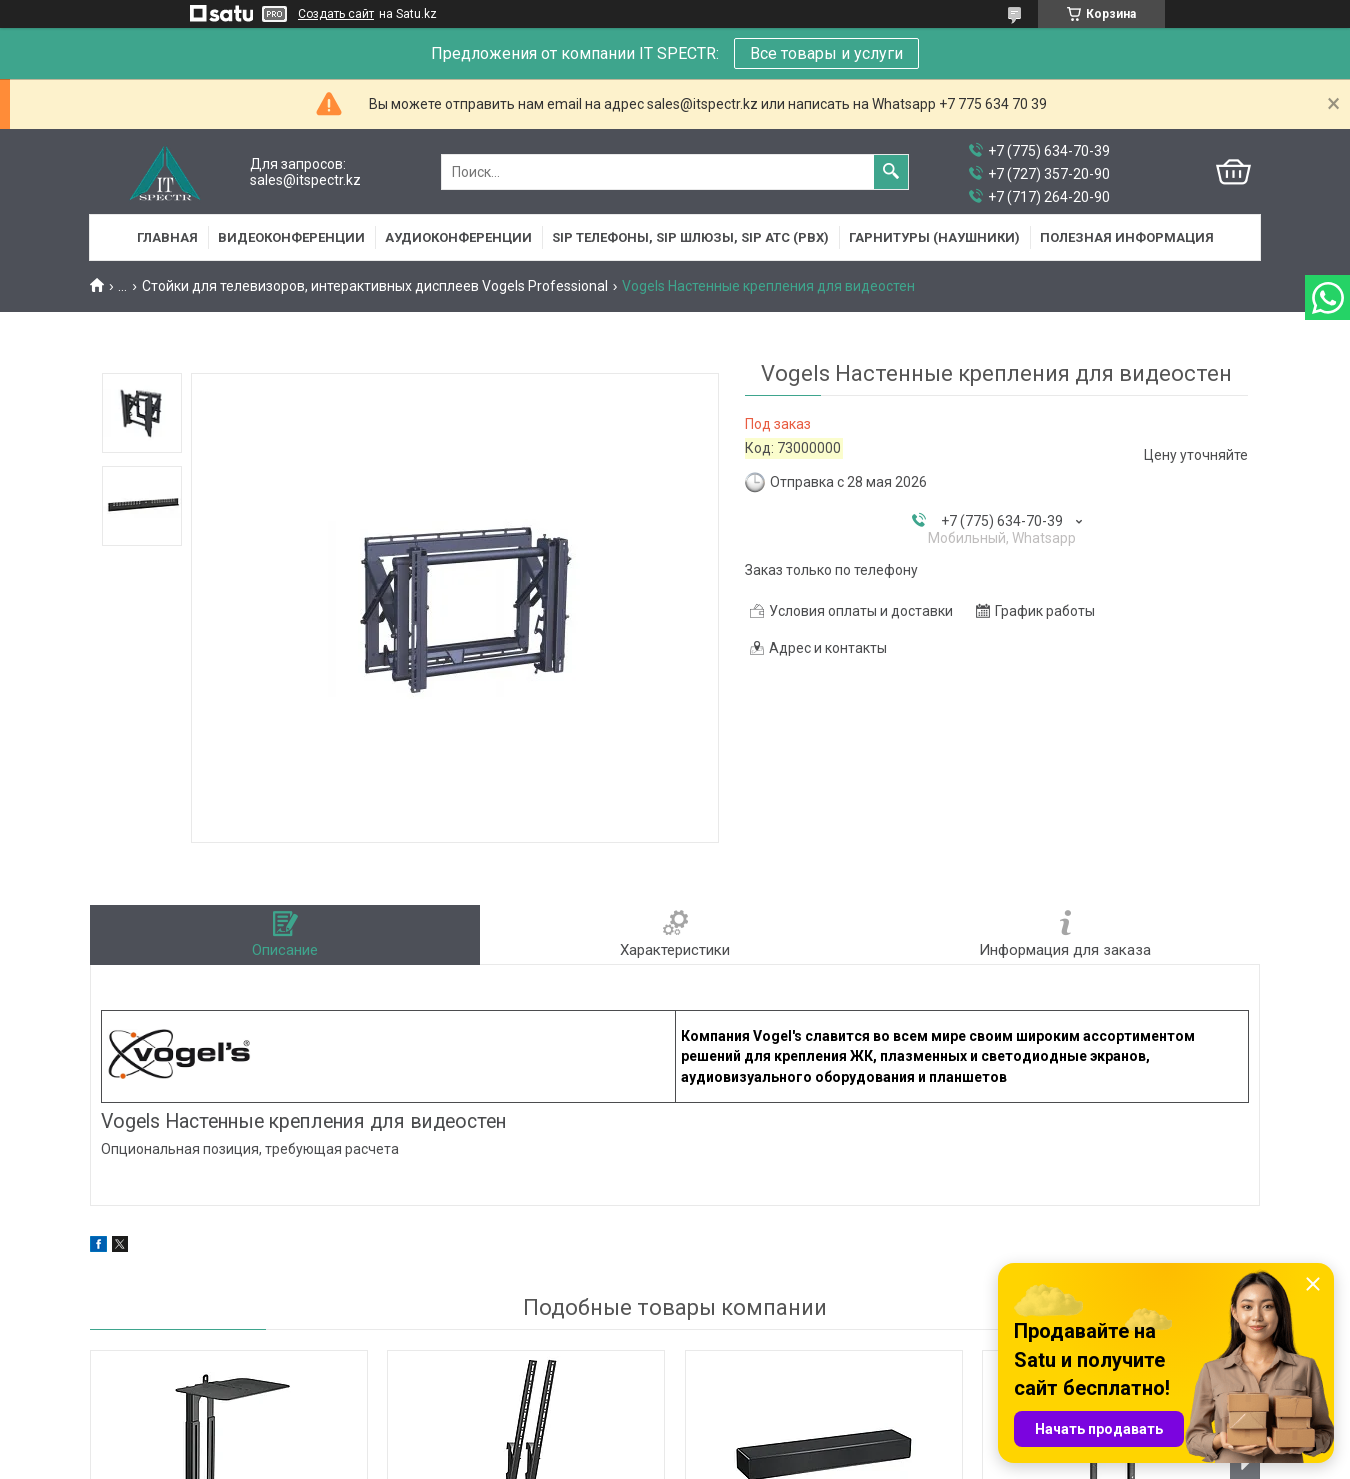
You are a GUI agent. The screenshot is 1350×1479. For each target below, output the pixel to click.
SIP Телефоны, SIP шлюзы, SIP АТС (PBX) (690, 237)
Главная (167, 237)
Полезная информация (1127, 237)
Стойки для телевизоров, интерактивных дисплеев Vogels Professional (375, 286)
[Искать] (891, 172)
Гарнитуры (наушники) (934, 237)
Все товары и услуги (826, 53)
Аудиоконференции (458, 237)
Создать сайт (336, 14)
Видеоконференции (291, 237)
